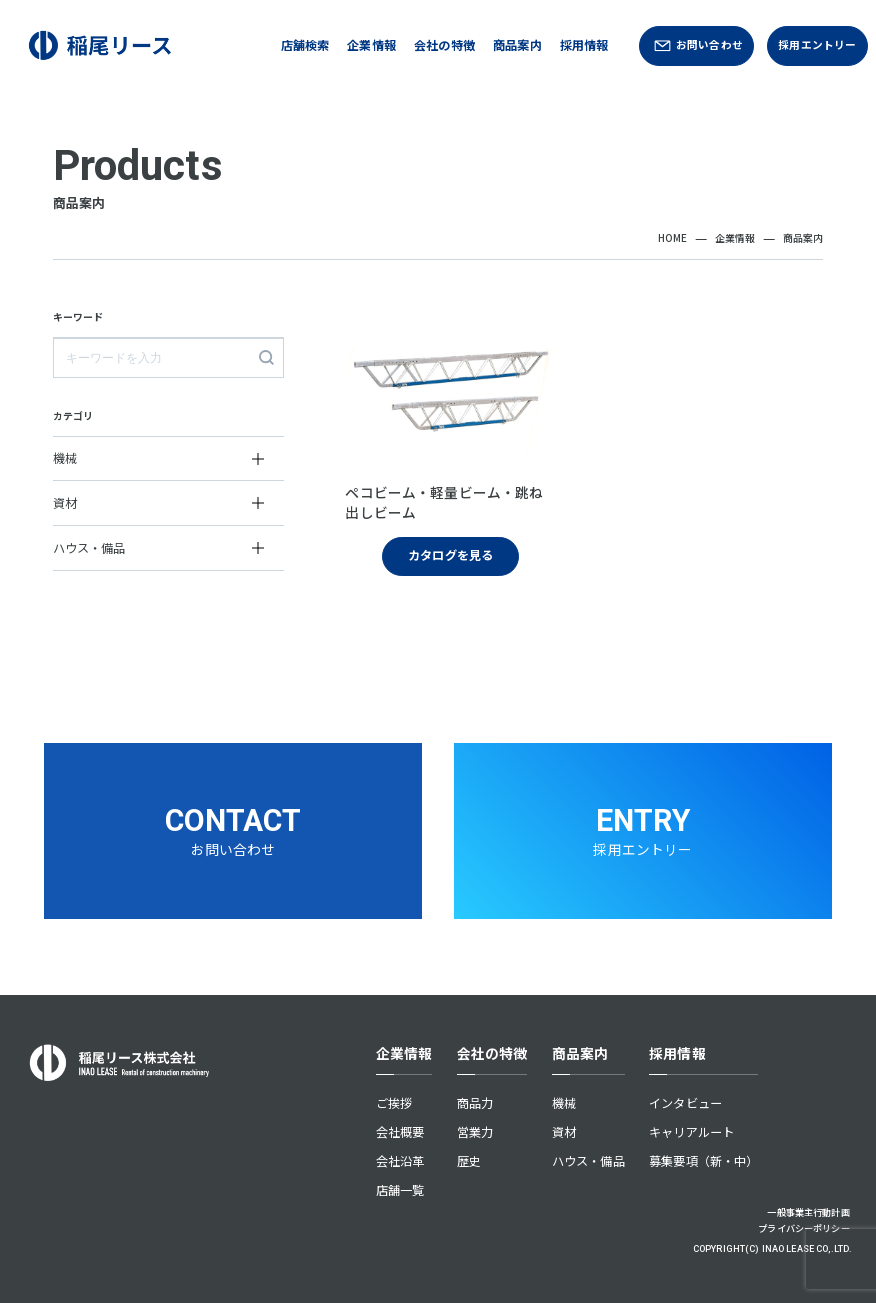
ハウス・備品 (588, 1161)
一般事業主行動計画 (808, 1212)
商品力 (475, 1103)
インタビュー (685, 1103)
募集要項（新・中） (703, 1161)
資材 (564, 1132)
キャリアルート (691, 1132)
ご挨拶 (394, 1103)
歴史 (469, 1161)
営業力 (475, 1132)
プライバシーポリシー (803, 1228)
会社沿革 (400, 1161)
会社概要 (400, 1132)
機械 (564, 1103)
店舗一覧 (400, 1190)
